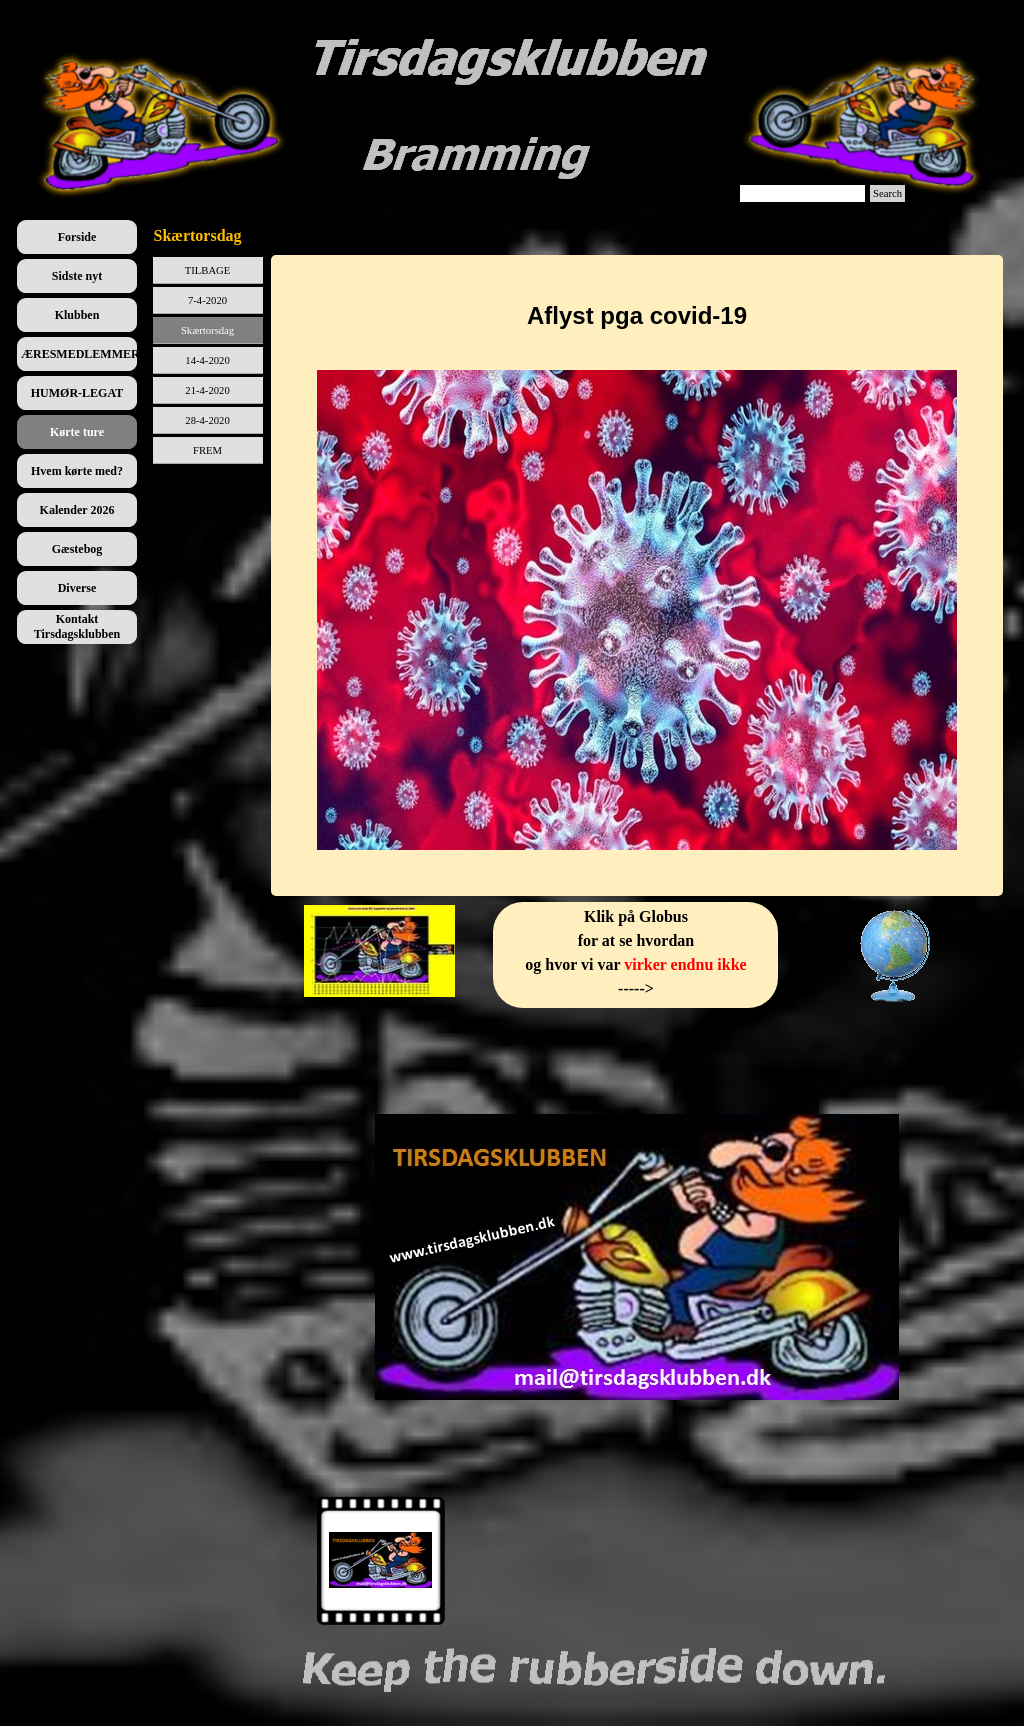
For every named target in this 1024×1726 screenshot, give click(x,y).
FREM (207, 450)
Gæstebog (77, 549)
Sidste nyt (77, 276)
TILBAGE (208, 270)
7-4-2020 (207, 300)
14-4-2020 (207, 360)
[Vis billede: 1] (381, 1561)
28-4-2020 (207, 420)
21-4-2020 (207, 390)
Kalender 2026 (77, 510)
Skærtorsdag (207, 330)
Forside (77, 237)
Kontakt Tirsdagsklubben (77, 626)
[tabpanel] (637, 575)
